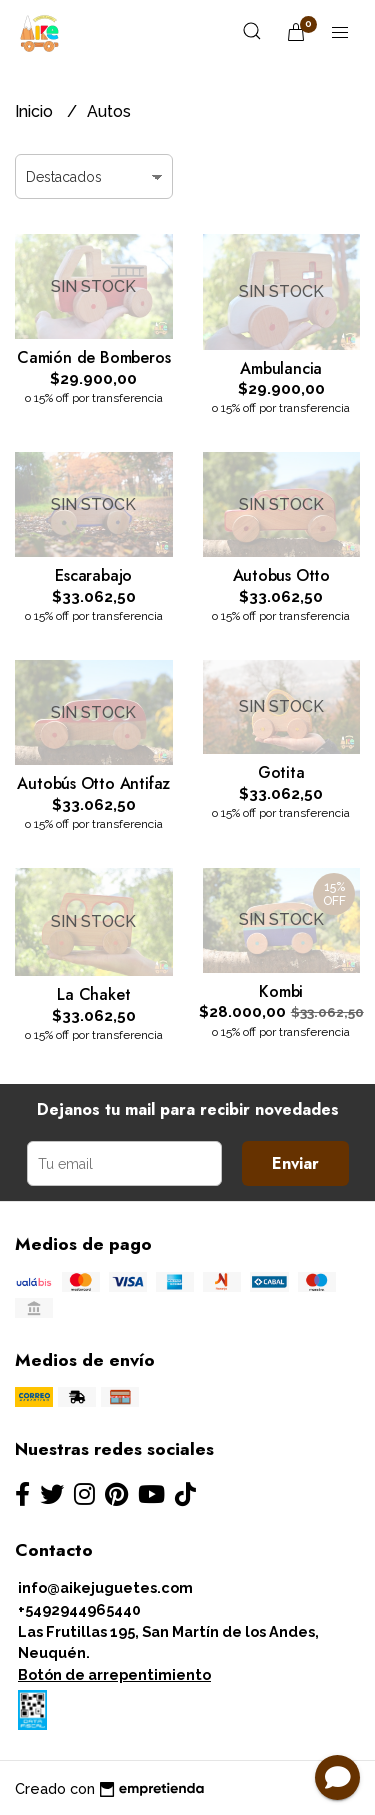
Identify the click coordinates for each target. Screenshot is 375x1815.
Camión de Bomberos (93, 357)
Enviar (295, 1163)
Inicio (36, 111)
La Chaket (93, 994)
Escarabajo (93, 575)
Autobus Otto (281, 575)
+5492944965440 (79, 1609)
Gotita (281, 772)
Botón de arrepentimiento (114, 1674)
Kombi (281, 991)
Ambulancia (281, 368)
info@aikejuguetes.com (105, 1587)
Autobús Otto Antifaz (93, 783)
